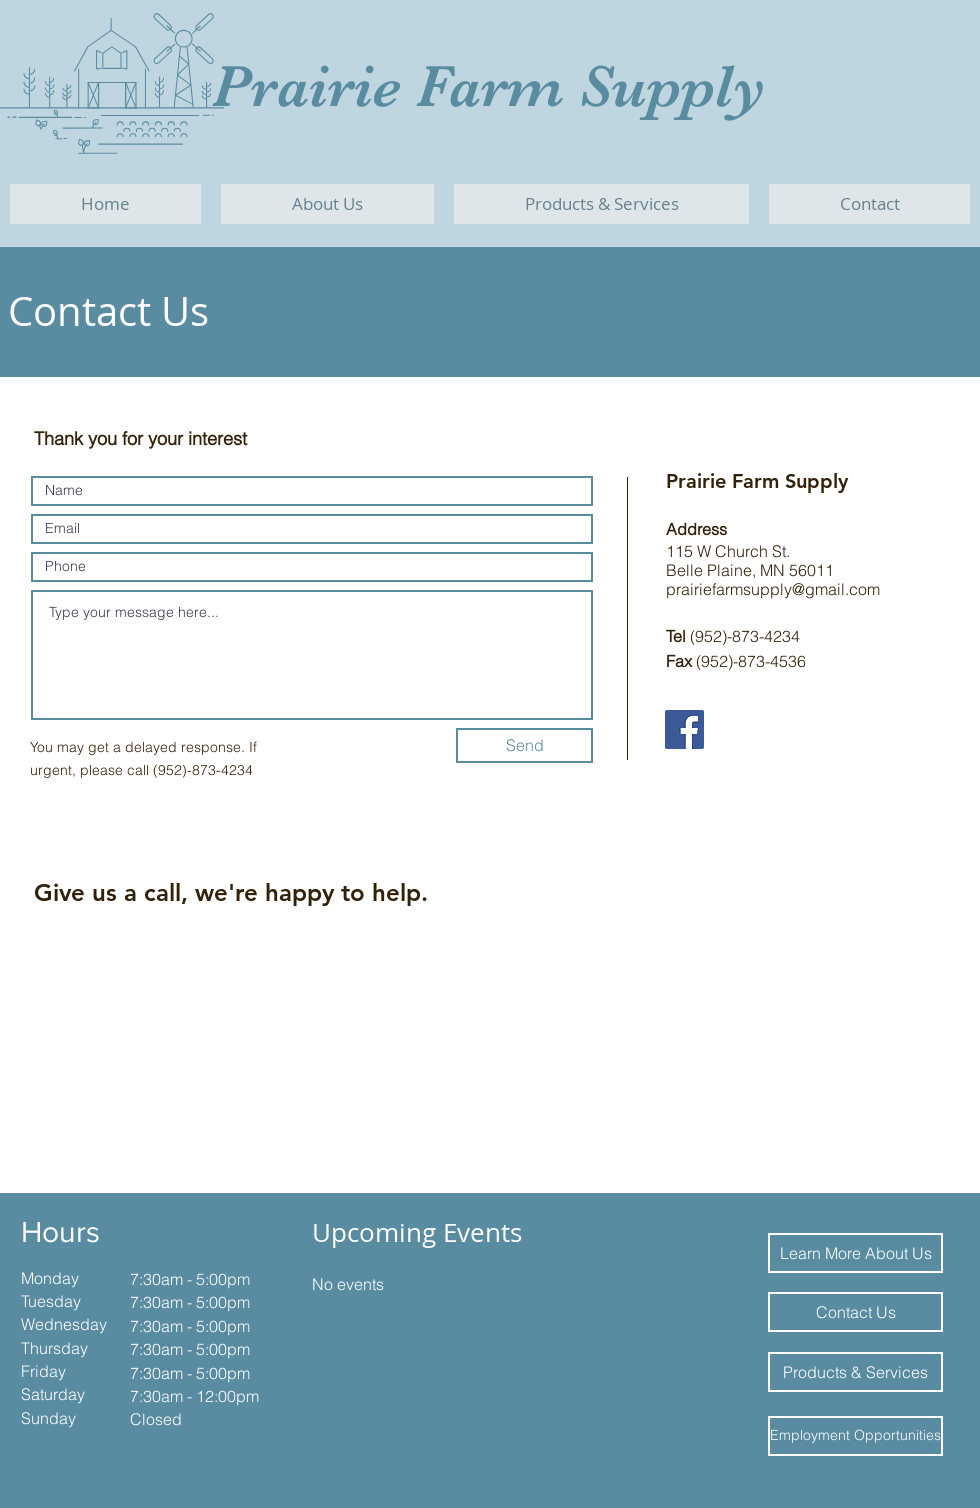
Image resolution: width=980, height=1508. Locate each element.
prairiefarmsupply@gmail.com (773, 589)
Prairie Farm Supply (489, 86)
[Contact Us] (855, 1312)
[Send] (524, 745)
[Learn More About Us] (855, 1253)
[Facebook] (684, 729)
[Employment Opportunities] (855, 1436)
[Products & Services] (855, 1372)
